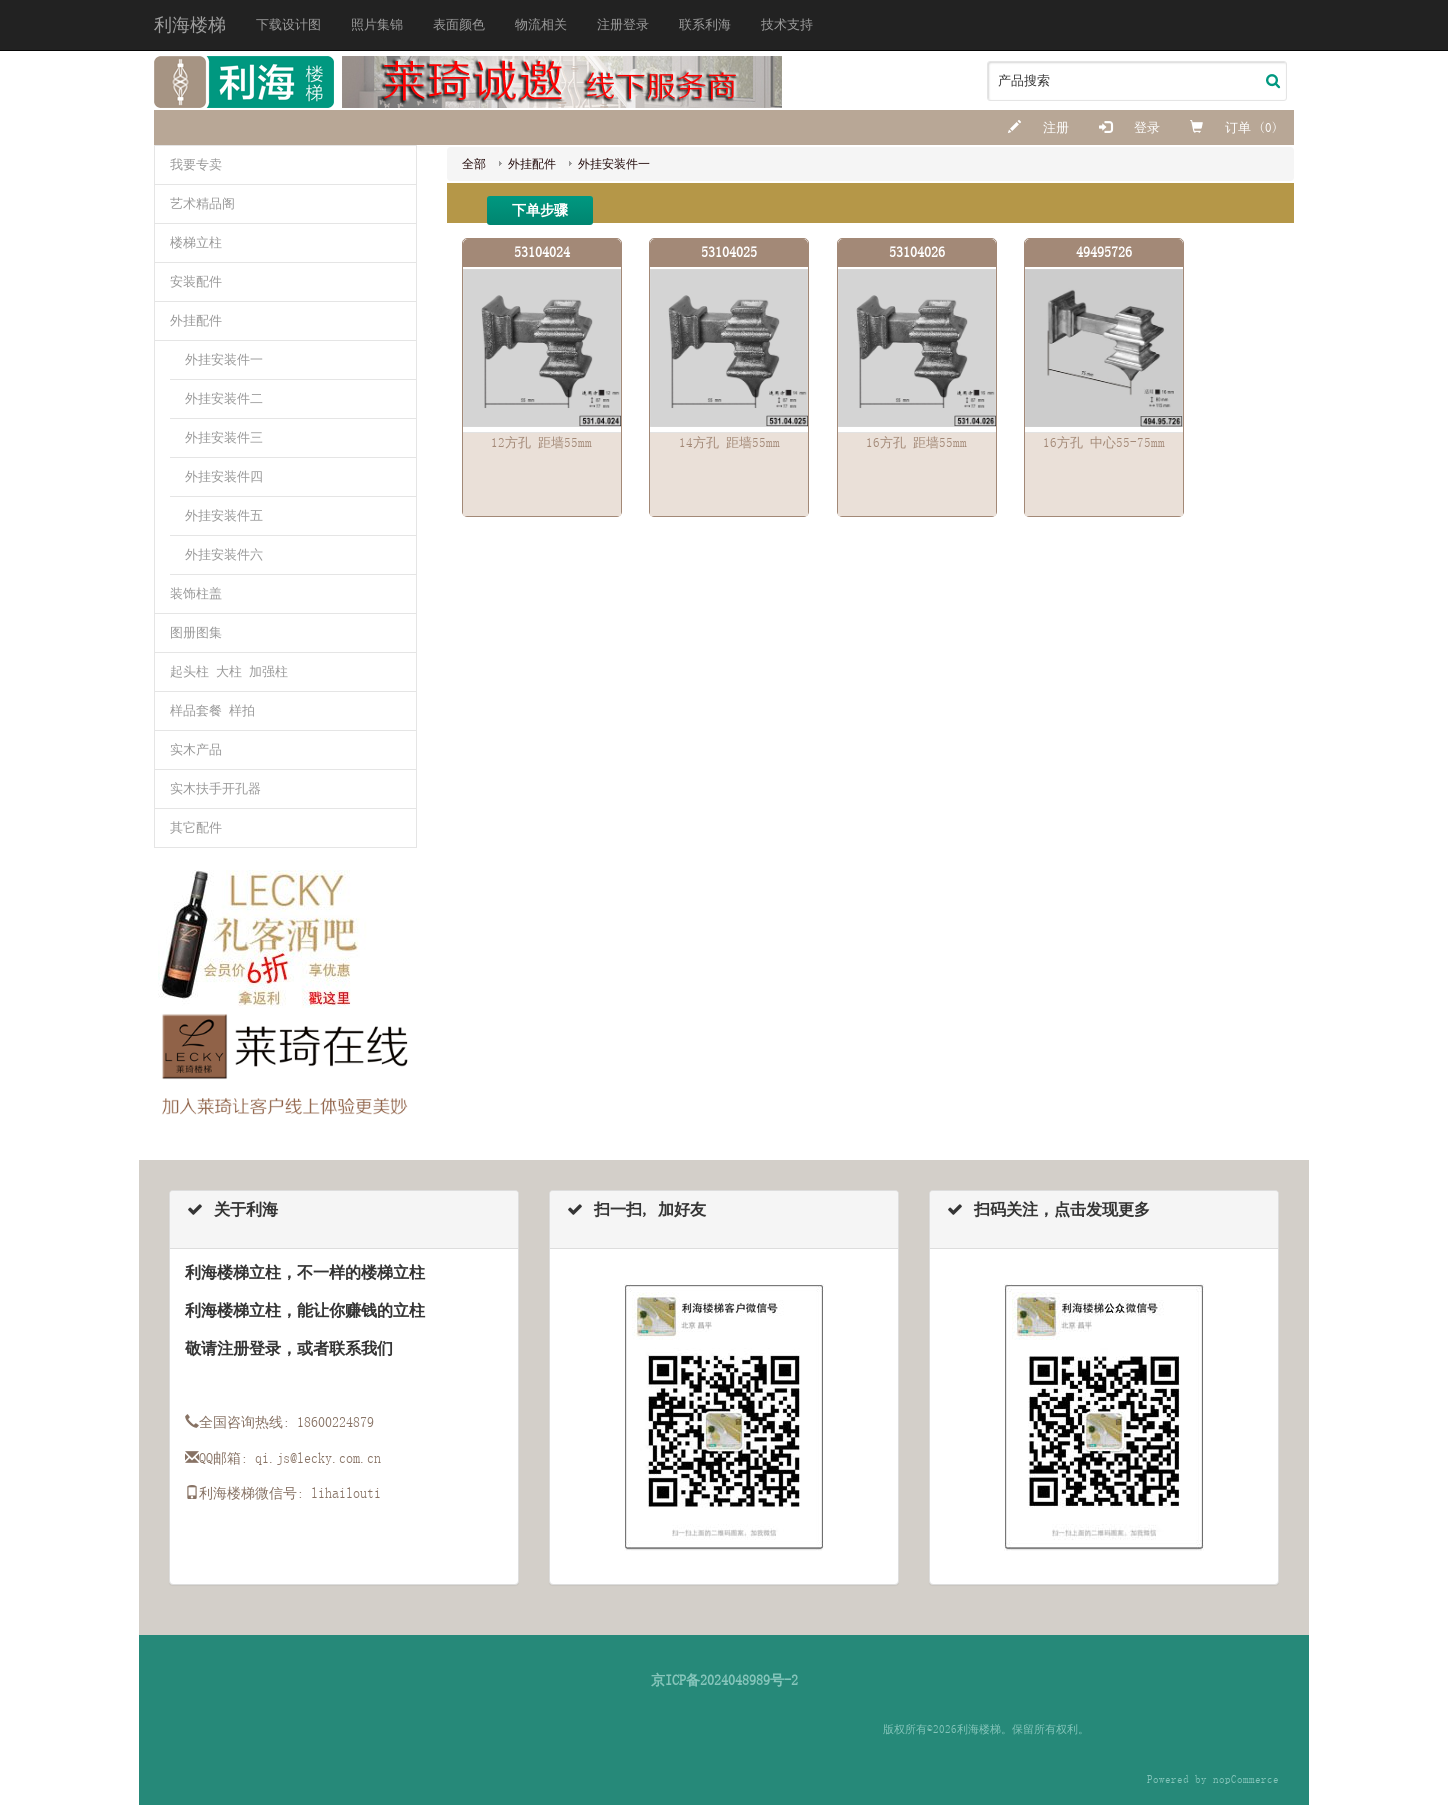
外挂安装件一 (224, 359)
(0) (1268, 127)
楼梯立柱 (196, 242)
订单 (1224, 127)
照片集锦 (377, 24)
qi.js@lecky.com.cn (318, 1458)
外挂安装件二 (224, 398)
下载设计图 (288, 24)
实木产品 (196, 749)
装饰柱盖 (196, 593)
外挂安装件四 (224, 476)
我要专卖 (196, 164)
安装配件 (196, 281)
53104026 (917, 252)
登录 (1129, 127)
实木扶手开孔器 (215, 788)
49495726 (1104, 252)
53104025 (729, 252)
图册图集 (196, 632)
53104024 (542, 252)
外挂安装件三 (224, 437)
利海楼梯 (190, 25)
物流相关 (541, 24)
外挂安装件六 (224, 554)
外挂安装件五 (224, 515)
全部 (474, 164)
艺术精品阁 (202, 203)
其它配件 (196, 827)
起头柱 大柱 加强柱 (229, 671)
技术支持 (787, 24)
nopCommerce (1246, 1779)
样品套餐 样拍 (212, 710)
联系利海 (705, 24)
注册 (1038, 127)
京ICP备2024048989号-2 (724, 1680)
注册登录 (623, 24)
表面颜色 (459, 24)
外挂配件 (196, 320)
